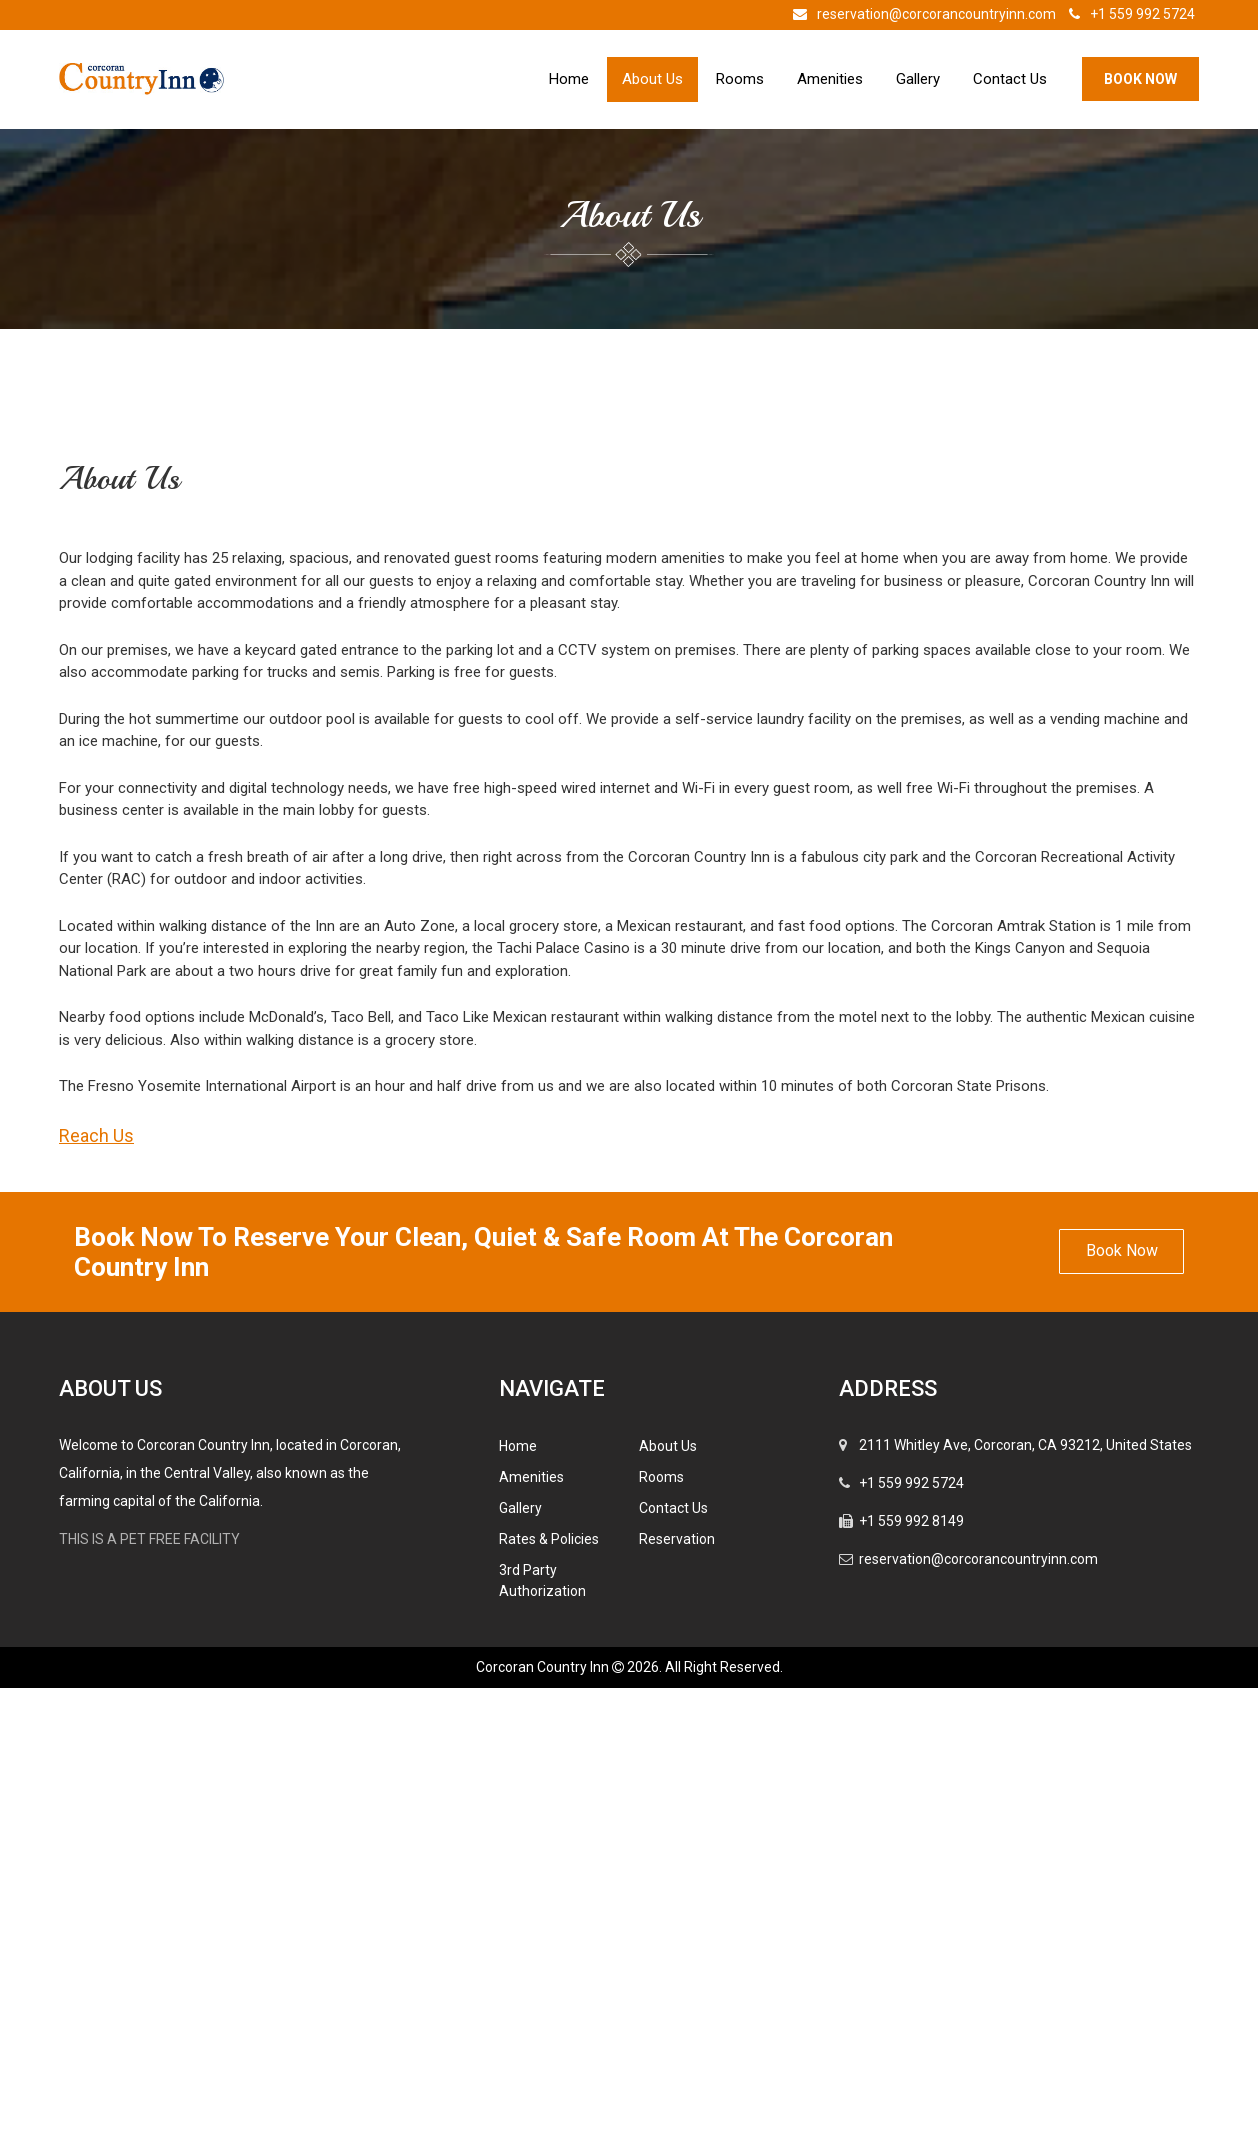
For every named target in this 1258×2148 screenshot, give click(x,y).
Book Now (1140, 79)
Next (1154, 622)
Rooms (740, 79)
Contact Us (1010, 79)
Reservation (677, 1999)
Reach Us (96, 1595)
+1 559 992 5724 (1127, 14)
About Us (652, 79)
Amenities (830, 79)
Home (569, 79)
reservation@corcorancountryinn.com (919, 14)
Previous (99, 622)
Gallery (918, 79)
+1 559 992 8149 (911, 1981)
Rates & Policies (549, 1999)
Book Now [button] (1122, 1710)
